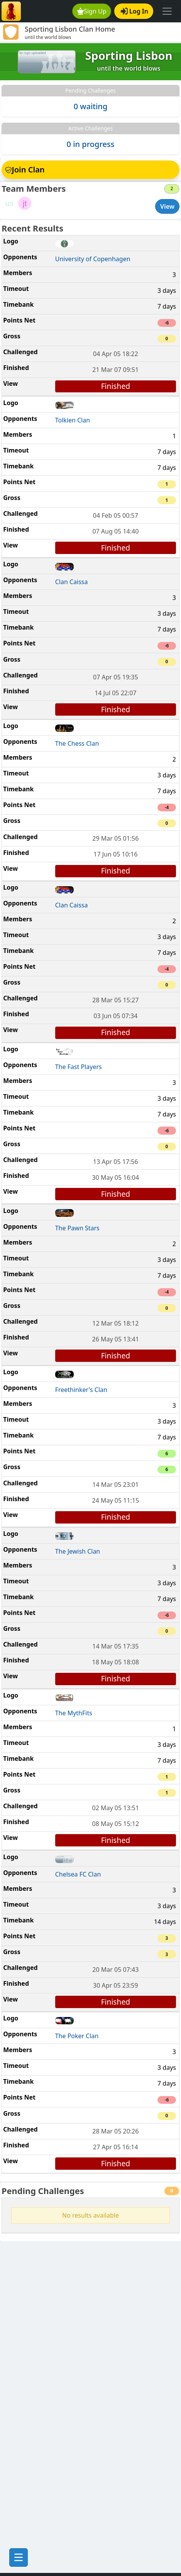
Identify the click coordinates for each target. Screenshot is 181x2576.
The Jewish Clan (77, 1551)
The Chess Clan (77, 743)
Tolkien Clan (72, 420)
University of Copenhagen (92, 259)
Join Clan (25, 169)
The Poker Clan (77, 2036)
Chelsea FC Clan (78, 1874)
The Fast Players (78, 1066)
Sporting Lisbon (128, 55)
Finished (115, 386)
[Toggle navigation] (167, 11)
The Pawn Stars (77, 1228)
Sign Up (92, 11)
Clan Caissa (71, 582)
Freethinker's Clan (81, 1389)
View (167, 206)
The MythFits (73, 1713)
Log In (134, 11)
